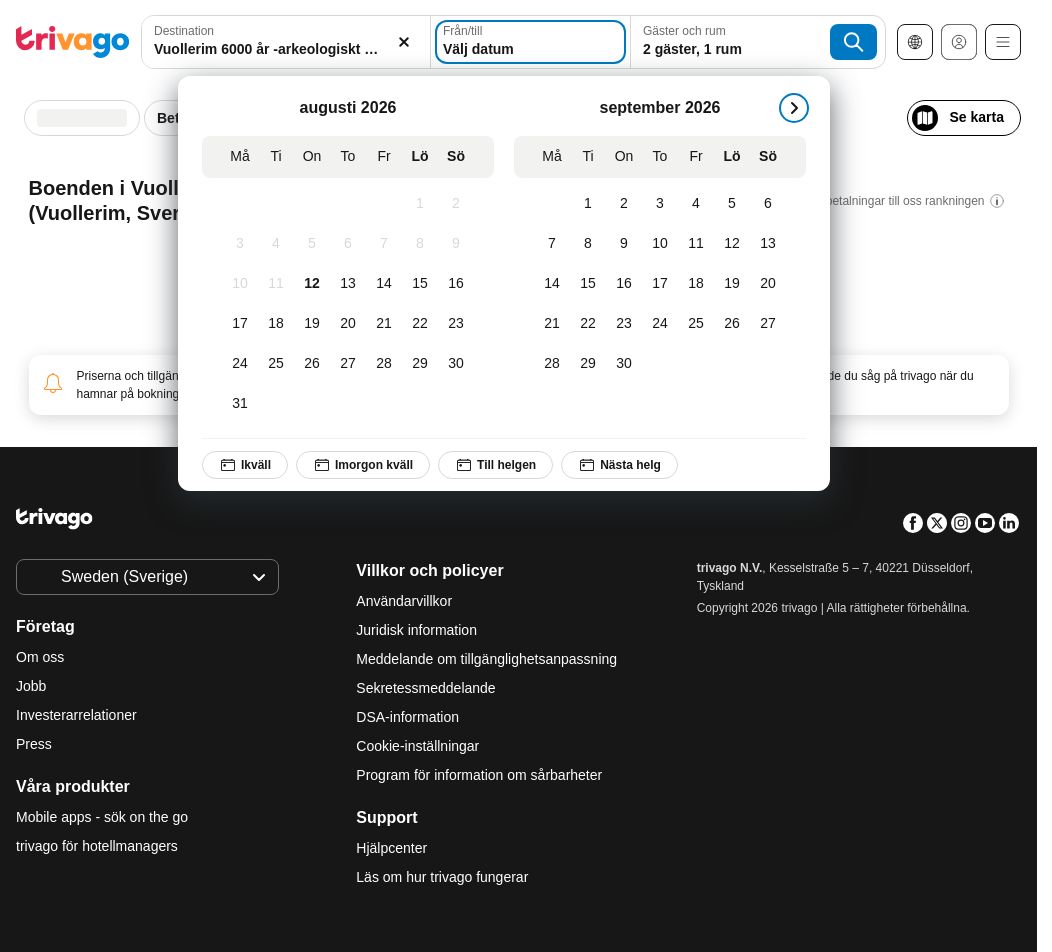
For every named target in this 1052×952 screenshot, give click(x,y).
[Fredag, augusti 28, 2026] (384, 364)
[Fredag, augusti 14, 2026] (384, 284)
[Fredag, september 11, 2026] (696, 244)
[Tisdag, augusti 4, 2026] (276, 244)
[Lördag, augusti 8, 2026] (420, 244)
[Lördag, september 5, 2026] (732, 204)
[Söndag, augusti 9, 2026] (456, 244)
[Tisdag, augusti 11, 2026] (276, 284)
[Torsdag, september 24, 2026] (660, 324)
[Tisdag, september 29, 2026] (588, 364)
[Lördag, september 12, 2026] (732, 244)
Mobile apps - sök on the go (102, 817)
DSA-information (407, 717)
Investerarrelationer (76, 715)
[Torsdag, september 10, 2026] (660, 244)
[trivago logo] (73, 42)
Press (34, 744)
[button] (286, 42)
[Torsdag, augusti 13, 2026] (348, 284)
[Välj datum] (530, 42)
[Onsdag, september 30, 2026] (624, 364)
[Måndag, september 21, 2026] (552, 324)
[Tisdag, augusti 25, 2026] (276, 364)
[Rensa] (404, 42)
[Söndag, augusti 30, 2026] (456, 364)
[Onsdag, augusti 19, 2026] (312, 324)
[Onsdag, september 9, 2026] (624, 244)
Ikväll (245, 465)
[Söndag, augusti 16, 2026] (456, 284)
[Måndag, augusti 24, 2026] (240, 364)
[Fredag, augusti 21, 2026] (384, 324)
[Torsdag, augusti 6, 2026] (348, 244)
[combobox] (286, 42)
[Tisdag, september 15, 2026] (588, 284)
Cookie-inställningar (419, 746)
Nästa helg (619, 465)
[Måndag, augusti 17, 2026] (240, 324)
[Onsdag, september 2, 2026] (624, 204)
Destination (184, 31)
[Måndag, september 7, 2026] (552, 244)
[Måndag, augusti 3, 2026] (240, 244)
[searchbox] (286, 49)
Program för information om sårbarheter (479, 775)
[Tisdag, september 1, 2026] (588, 204)
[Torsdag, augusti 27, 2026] (348, 364)
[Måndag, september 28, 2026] (552, 364)
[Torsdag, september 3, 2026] (660, 204)
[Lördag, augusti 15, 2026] (420, 284)
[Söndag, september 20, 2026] (768, 284)
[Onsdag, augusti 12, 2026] (312, 284)
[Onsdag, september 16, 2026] (624, 284)
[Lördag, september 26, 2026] (732, 324)
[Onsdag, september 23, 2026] (624, 324)
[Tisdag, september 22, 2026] (588, 324)
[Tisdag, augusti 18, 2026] (276, 324)
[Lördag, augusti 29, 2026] (420, 364)
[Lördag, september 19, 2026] (732, 284)
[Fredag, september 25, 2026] (696, 324)
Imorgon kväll (363, 465)
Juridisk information (416, 630)
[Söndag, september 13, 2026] (768, 244)
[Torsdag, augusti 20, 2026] (348, 324)
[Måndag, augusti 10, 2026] (240, 284)
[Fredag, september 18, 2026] (696, 284)
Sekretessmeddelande (425, 688)
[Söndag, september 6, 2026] (768, 204)
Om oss (40, 657)
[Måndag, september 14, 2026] (552, 284)
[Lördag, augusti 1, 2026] (420, 204)
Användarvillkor (404, 601)
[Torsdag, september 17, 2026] (660, 284)
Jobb (31, 686)
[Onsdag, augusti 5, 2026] (312, 244)
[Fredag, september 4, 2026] (696, 204)
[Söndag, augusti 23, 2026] (456, 324)
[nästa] (794, 108)
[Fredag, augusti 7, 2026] (384, 244)
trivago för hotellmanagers (97, 846)
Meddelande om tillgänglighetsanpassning (486, 659)
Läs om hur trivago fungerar (442, 877)
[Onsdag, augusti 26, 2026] (312, 364)
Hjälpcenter (391, 848)
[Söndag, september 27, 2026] (768, 324)
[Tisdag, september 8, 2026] (588, 244)
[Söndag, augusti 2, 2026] (456, 204)
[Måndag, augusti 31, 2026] (240, 404)
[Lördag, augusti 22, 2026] (420, 324)
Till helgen (495, 465)
